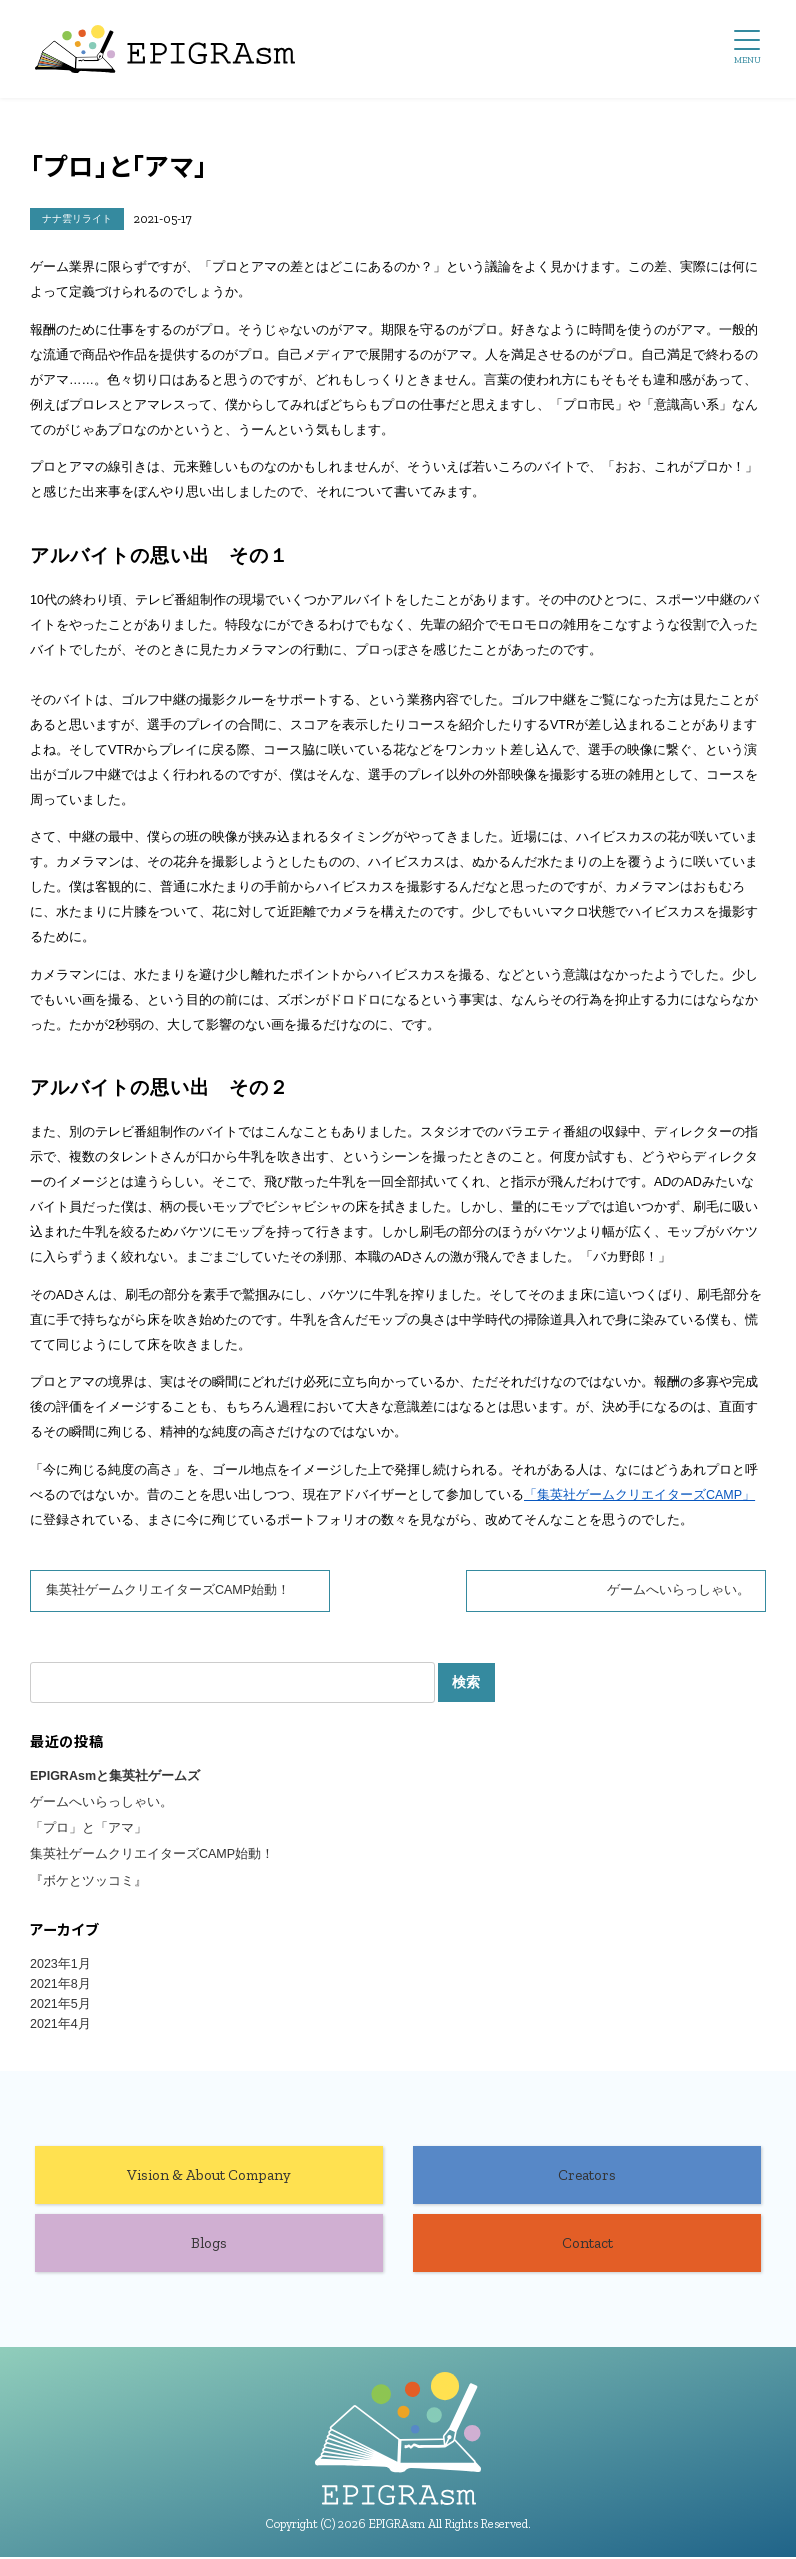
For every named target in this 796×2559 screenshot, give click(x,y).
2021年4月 (60, 2025)
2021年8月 (60, 1985)
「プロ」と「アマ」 (88, 1829)
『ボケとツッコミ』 (88, 1882)
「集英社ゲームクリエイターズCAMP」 (639, 1495)
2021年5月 (60, 2005)
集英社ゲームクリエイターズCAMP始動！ (168, 1590)
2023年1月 (60, 1965)
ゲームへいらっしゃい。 (678, 1590)
